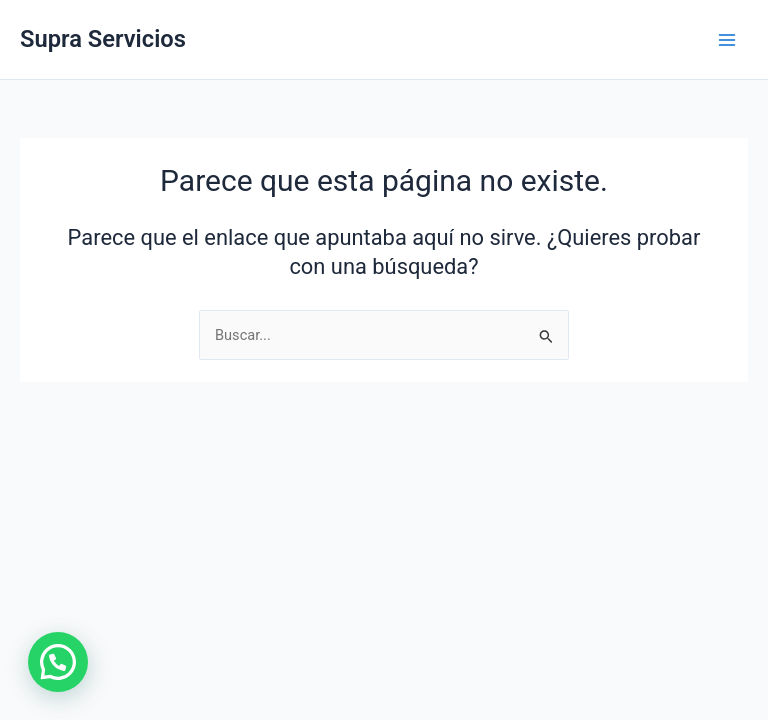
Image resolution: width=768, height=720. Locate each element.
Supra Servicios (103, 39)
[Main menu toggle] (727, 40)
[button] (58, 662)
